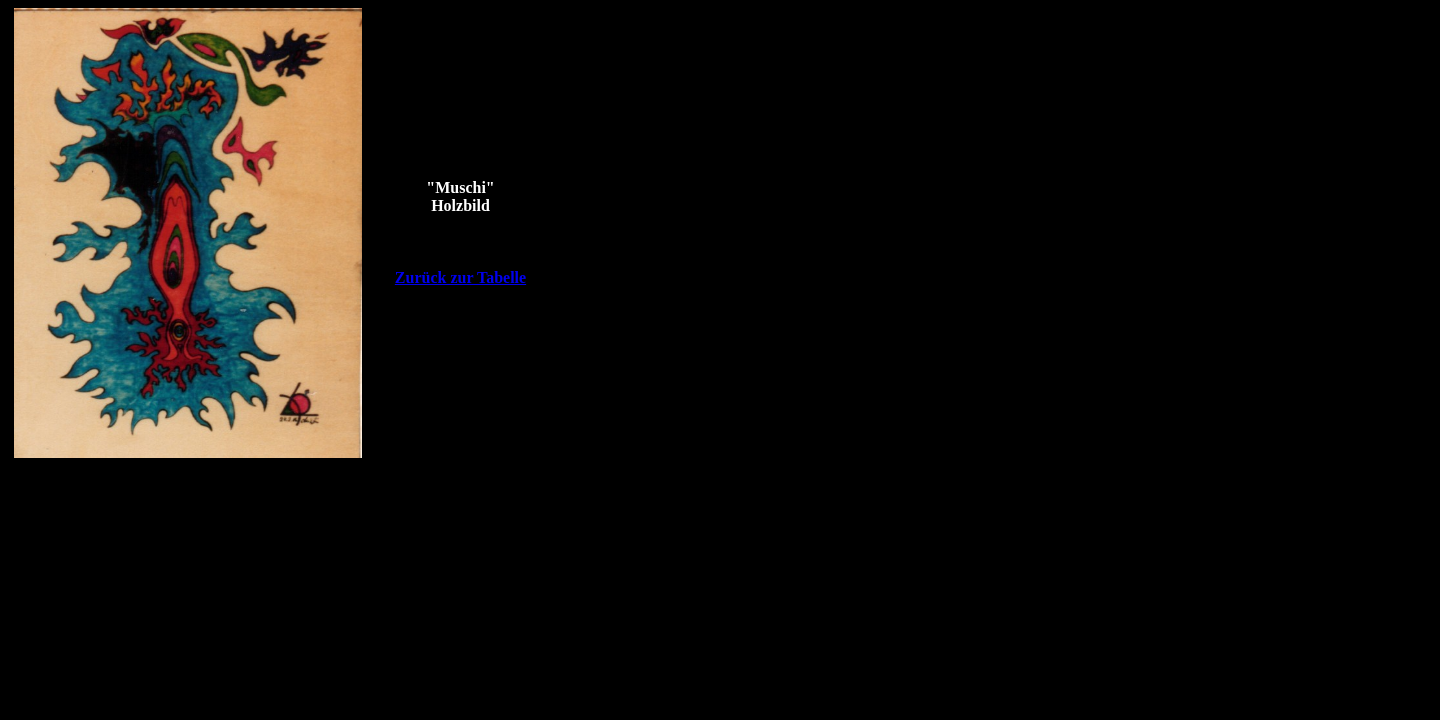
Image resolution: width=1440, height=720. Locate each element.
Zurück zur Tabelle (460, 277)
